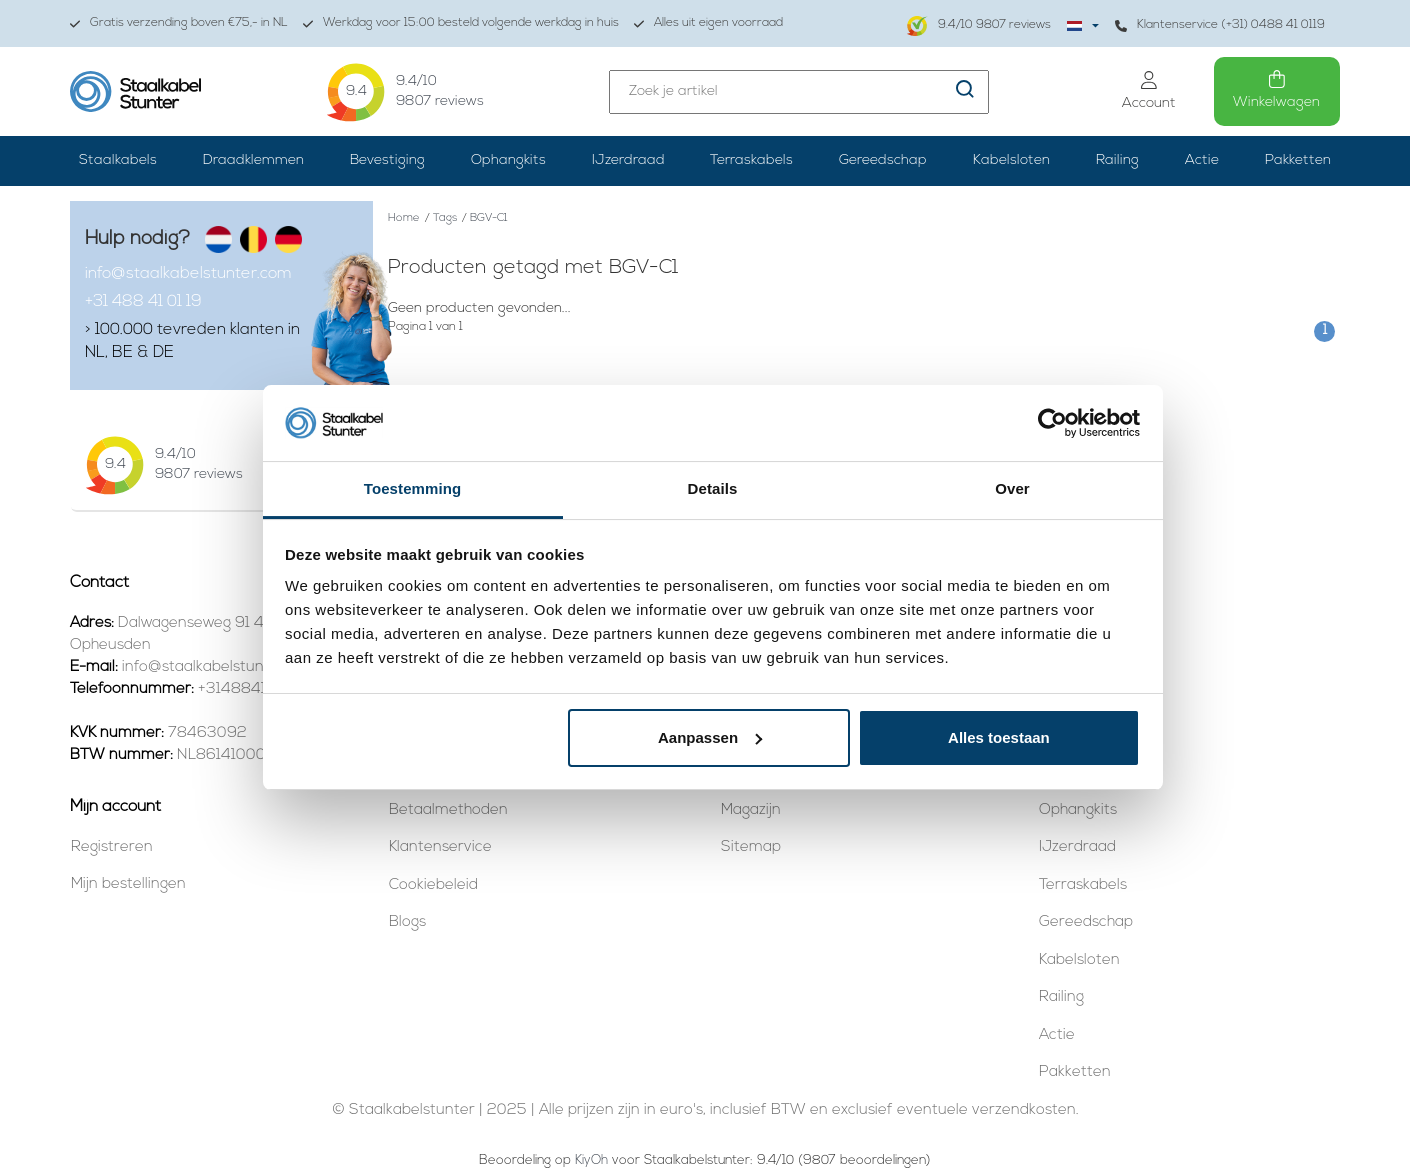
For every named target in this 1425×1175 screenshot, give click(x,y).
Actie (1202, 160)
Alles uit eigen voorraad (708, 23)
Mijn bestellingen (128, 884)
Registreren (112, 847)
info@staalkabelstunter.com (188, 274)
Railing (1117, 160)
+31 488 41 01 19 (143, 302)
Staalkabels (118, 160)
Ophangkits (508, 160)
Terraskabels (751, 160)
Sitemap (751, 847)
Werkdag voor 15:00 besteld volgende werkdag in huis (461, 23)
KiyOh (591, 1160)
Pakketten (1298, 160)
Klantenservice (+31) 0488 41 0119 (1220, 25)
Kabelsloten (1011, 160)
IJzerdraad (628, 160)
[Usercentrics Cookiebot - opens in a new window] (1052, 423)
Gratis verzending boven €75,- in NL (179, 23)
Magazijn (751, 810)
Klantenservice (440, 847)
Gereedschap (883, 160)
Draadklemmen (253, 160)
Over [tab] (1012, 488)
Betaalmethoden (448, 810)
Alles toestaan (999, 737)
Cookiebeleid (433, 885)
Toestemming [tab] (413, 488)
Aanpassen (710, 737)
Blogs (407, 922)
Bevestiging (387, 160)
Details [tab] (713, 488)
